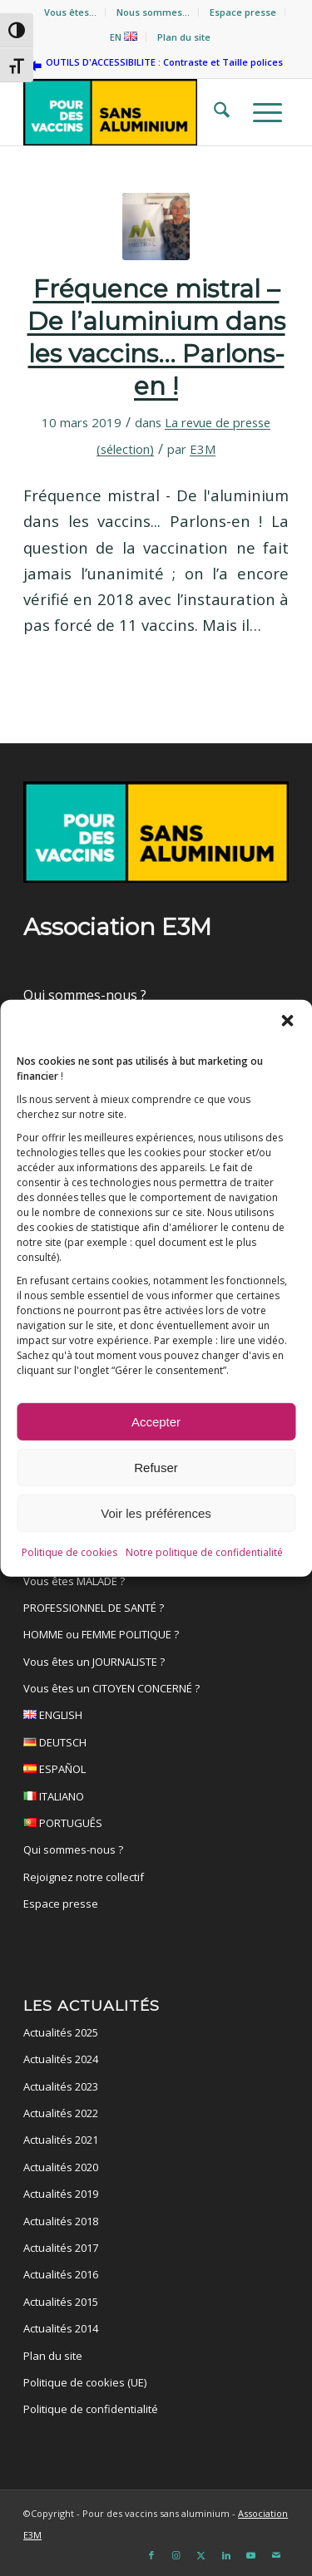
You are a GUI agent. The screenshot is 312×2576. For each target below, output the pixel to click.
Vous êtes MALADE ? (74, 1581)
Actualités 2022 (60, 2113)
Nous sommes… (153, 12)
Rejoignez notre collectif (83, 1876)
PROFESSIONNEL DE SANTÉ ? (93, 1607)
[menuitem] (71, 12)
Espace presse (243, 12)
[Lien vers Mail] (276, 2555)
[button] (287, 1024)
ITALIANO (156, 1798)
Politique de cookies (69, 1556)
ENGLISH (156, 1717)
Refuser (156, 1471)
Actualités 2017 (60, 2247)
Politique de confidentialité (90, 2408)
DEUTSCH (156, 1744)
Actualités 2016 (60, 2274)
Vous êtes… (70, 12)
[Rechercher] (216, 112)
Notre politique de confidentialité (204, 1556)
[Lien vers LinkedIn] (226, 2555)
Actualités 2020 (60, 2167)
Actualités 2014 (60, 2328)
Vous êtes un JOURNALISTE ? (94, 1661)
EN (123, 37)
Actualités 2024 (60, 2058)
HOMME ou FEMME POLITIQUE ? (101, 1634)
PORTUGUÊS (156, 1825)
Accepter (156, 1425)
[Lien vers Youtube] (251, 2555)
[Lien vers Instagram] (176, 2555)
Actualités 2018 (60, 2221)
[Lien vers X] (201, 2555)
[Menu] (262, 112)
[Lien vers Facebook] (151, 2555)
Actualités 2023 (60, 2086)
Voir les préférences (156, 1517)
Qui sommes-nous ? (84, 995)
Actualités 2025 (60, 2032)
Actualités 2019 (60, 2193)
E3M (202, 449)
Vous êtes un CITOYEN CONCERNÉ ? (111, 1688)
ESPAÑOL (156, 1771)
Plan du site (183, 37)
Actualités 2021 (60, 2139)
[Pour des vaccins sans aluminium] (129, 112)
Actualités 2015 (60, 2301)
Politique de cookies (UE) (84, 2382)
